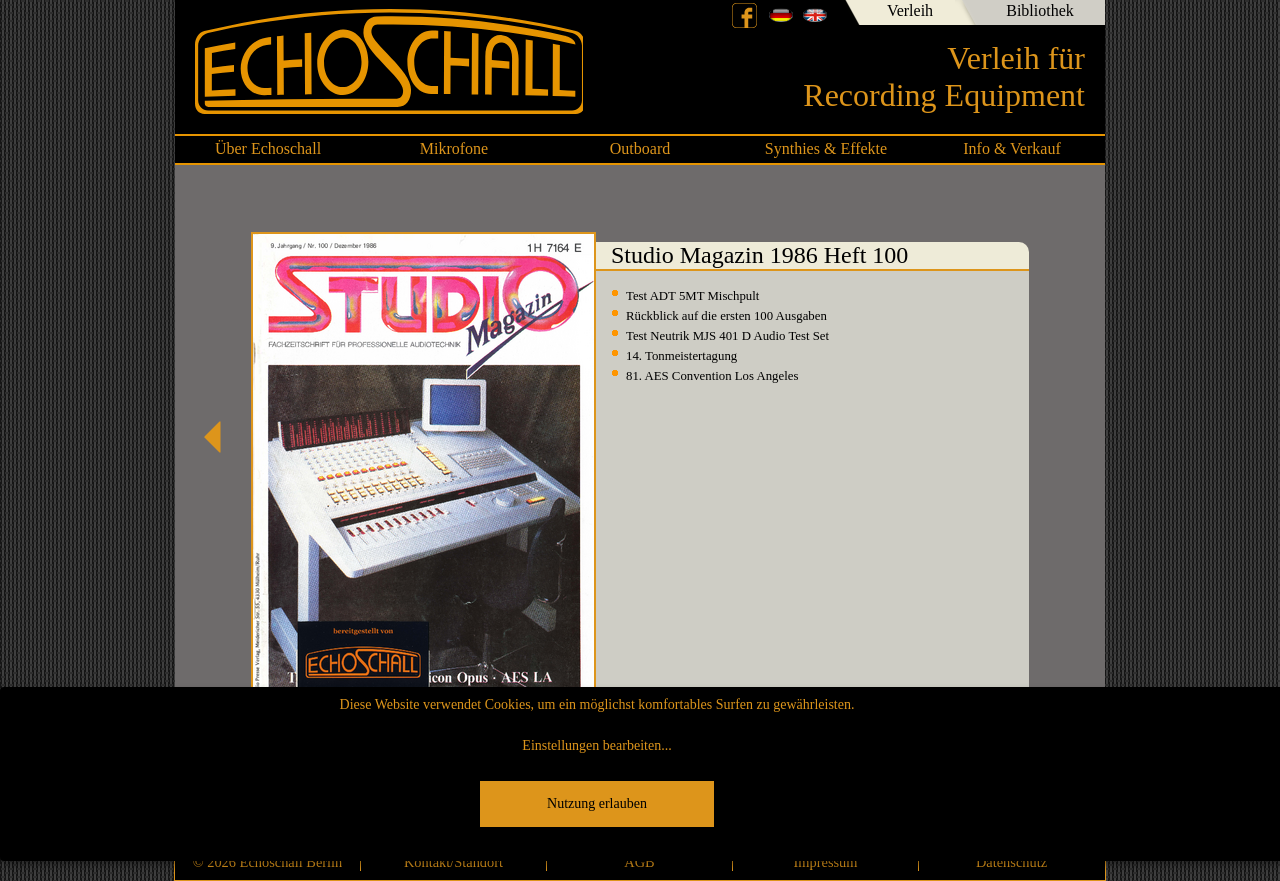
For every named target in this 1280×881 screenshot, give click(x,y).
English (815, 15)
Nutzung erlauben (597, 803)
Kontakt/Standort (453, 862)
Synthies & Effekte (826, 148)
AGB (639, 862)
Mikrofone (454, 148)
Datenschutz (1011, 862)
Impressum (826, 862)
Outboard (640, 148)
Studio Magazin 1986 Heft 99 (220, 437)
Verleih (910, 10)
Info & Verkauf (1011, 148)
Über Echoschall (268, 148)
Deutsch (781, 15)
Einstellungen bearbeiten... (596, 745)
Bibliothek (1040, 10)
